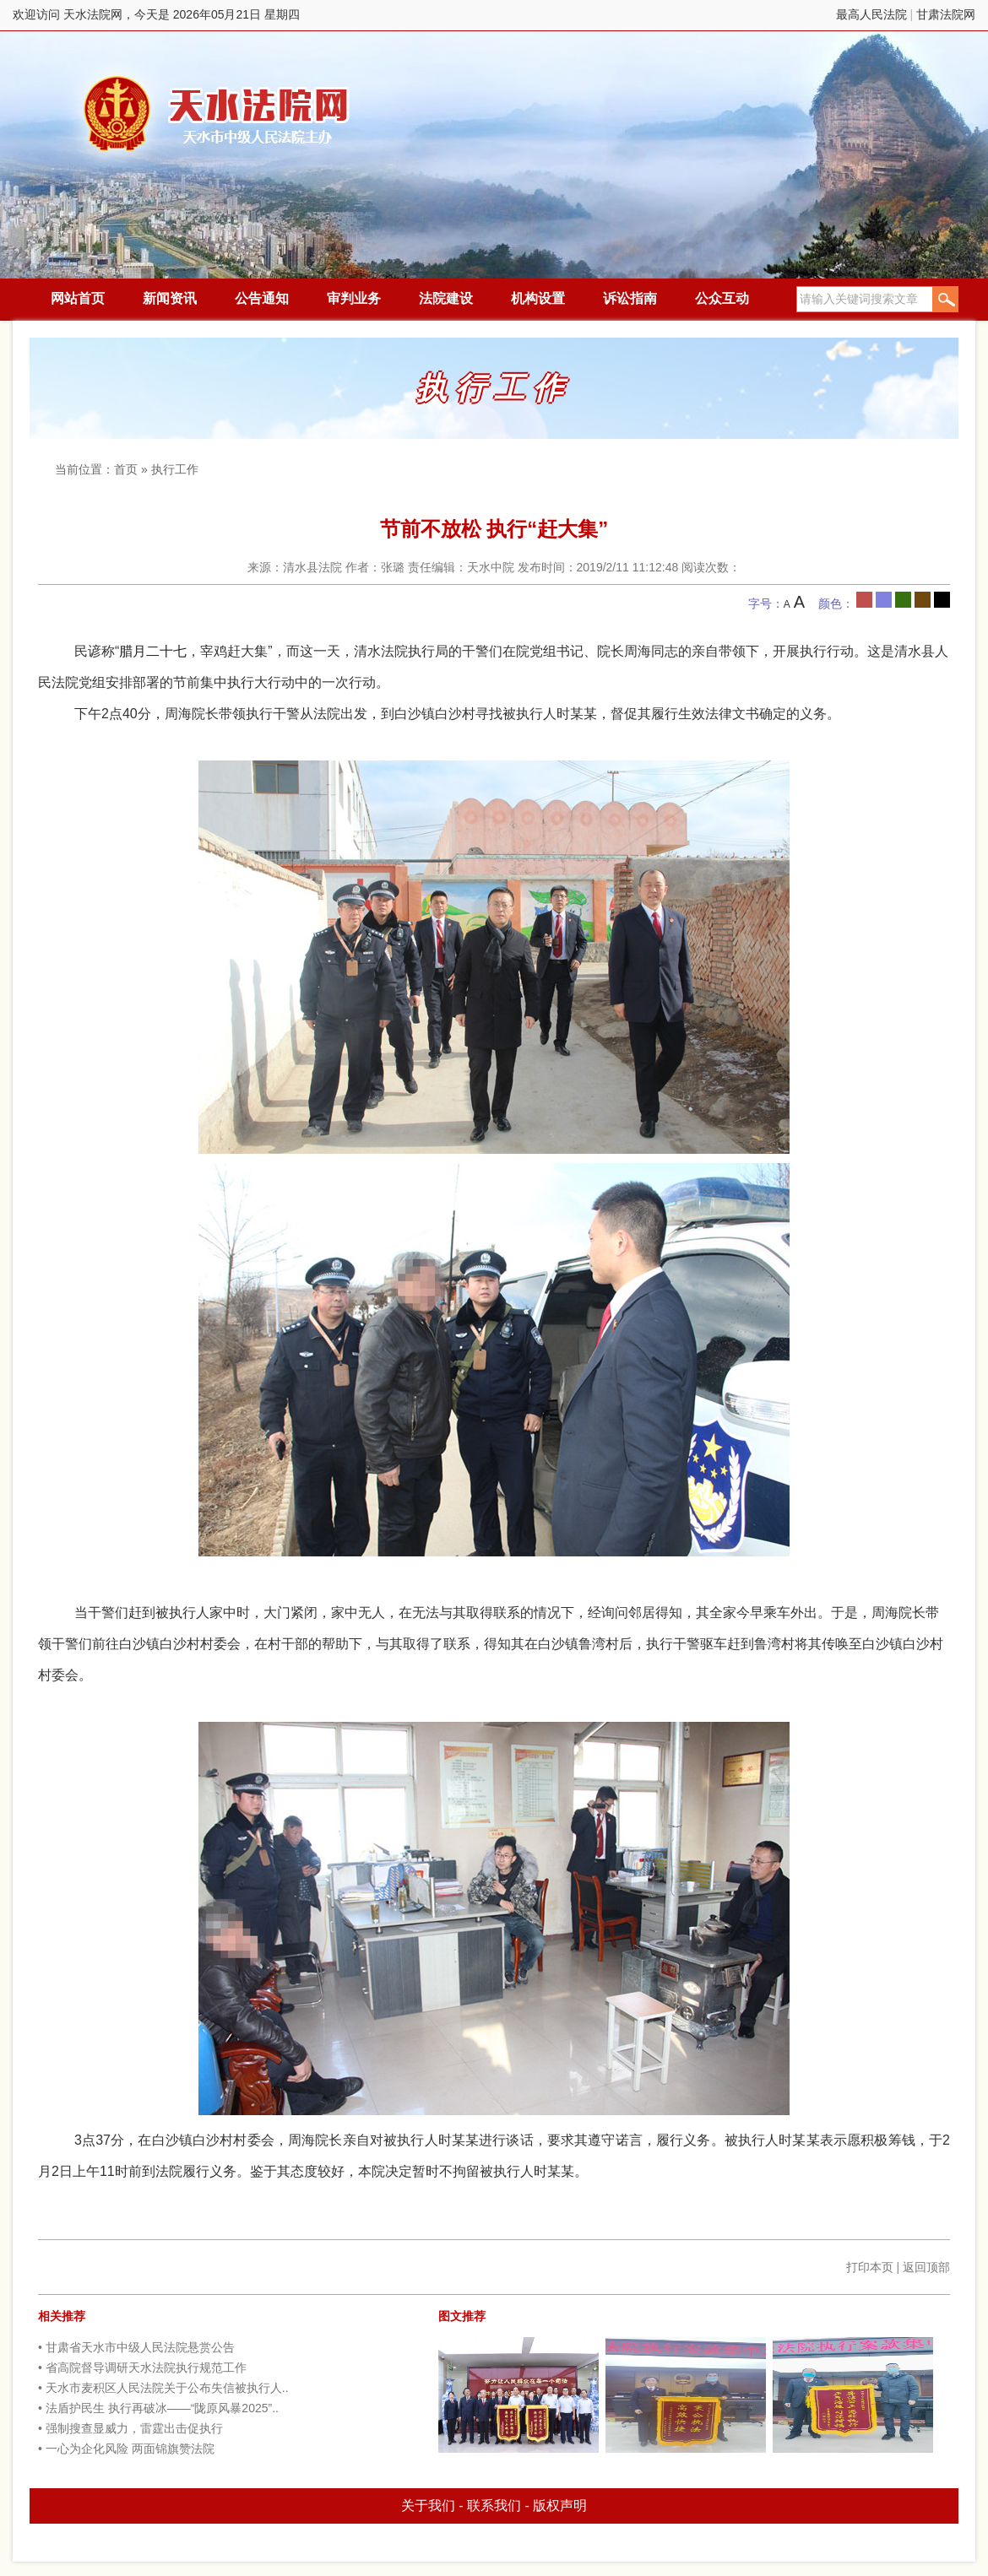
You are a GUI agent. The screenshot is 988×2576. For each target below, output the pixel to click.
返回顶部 (926, 2267)
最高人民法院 (871, 14)
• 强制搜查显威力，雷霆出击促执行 (130, 2428)
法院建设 (446, 298)
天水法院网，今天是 (217, 113)
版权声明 (560, 2505)
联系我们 (494, 2505)
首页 (126, 469)
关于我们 (428, 2505)
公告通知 (262, 298)
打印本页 (869, 2267)
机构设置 (538, 298)
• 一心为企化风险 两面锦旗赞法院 (126, 2448)
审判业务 (354, 298)
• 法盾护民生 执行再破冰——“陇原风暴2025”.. (158, 2408)
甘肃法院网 (945, 14)
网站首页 (78, 298)
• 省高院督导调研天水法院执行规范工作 (142, 2367)
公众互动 (722, 298)
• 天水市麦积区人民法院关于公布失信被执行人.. (163, 2388)
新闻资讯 (170, 298)
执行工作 (174, 469)
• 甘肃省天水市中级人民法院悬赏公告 (136, 2347)
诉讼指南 (630, 298)
